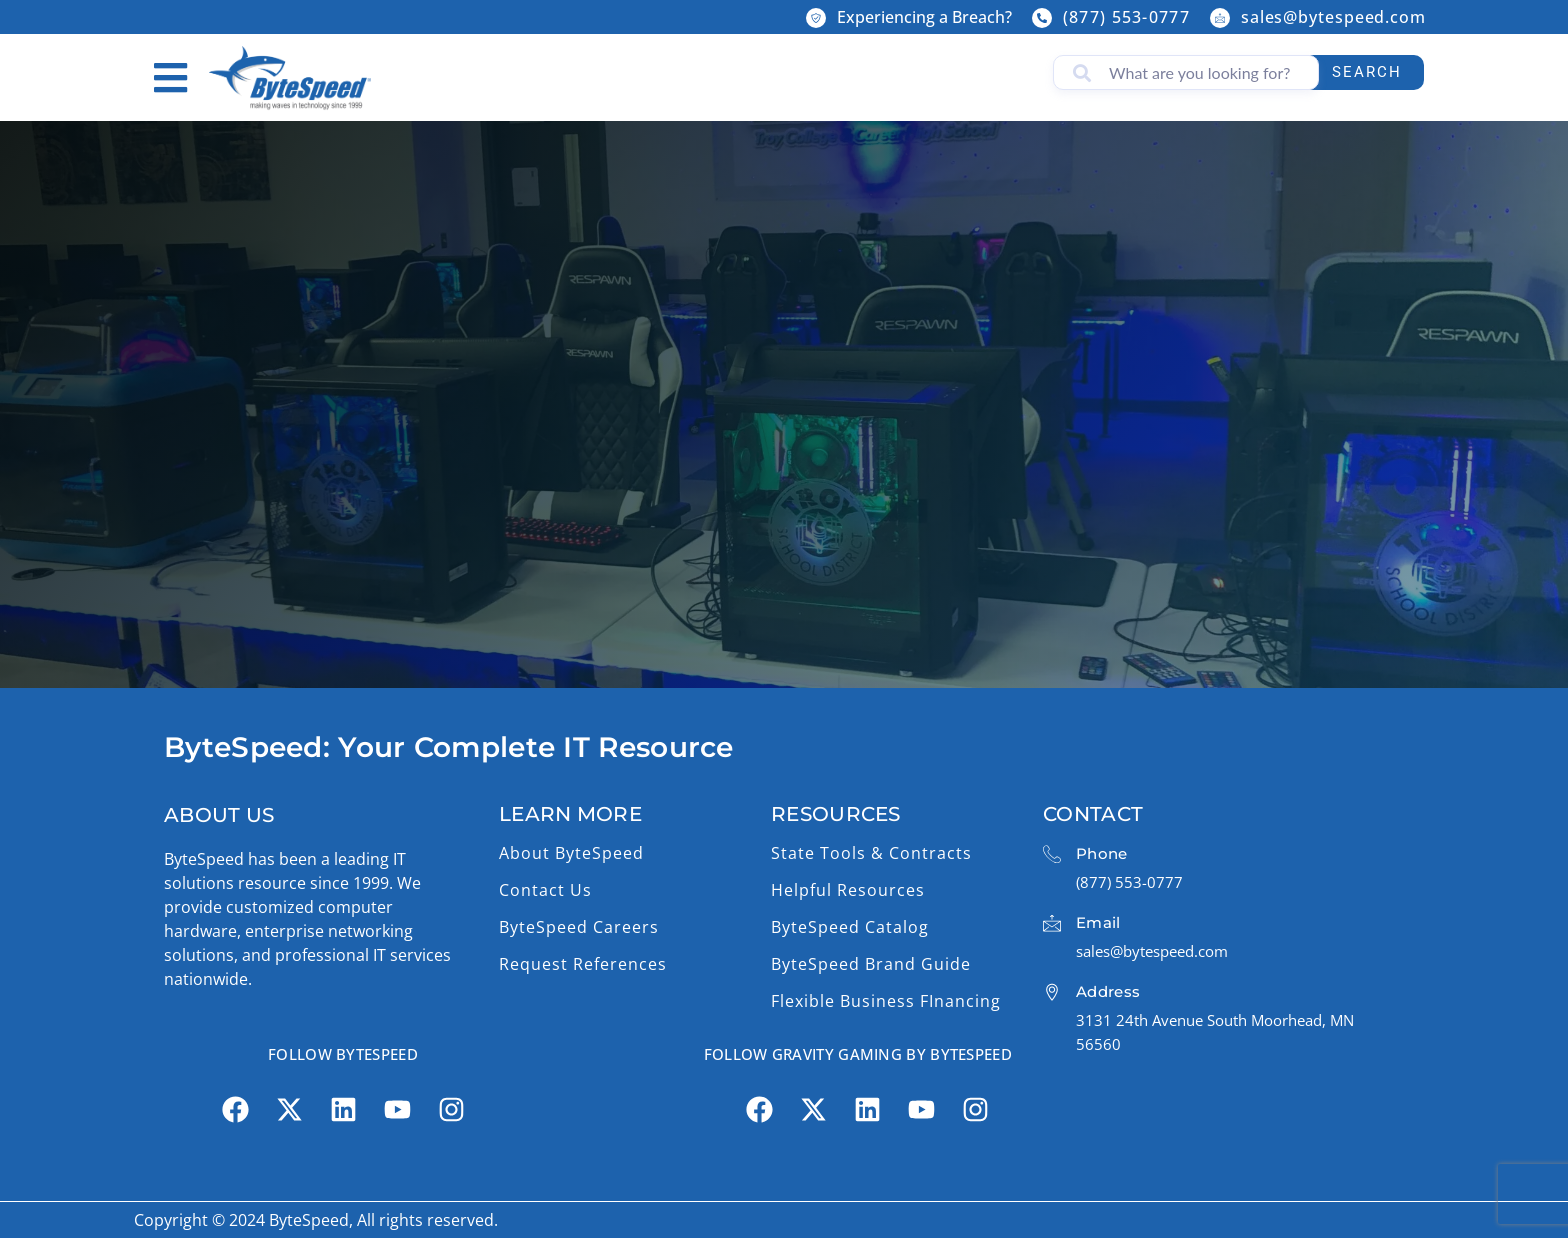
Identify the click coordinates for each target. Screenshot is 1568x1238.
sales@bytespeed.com (1333, 17)
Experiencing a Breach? (924, 17)
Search (1367, 72)
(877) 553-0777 (1126, 17)
